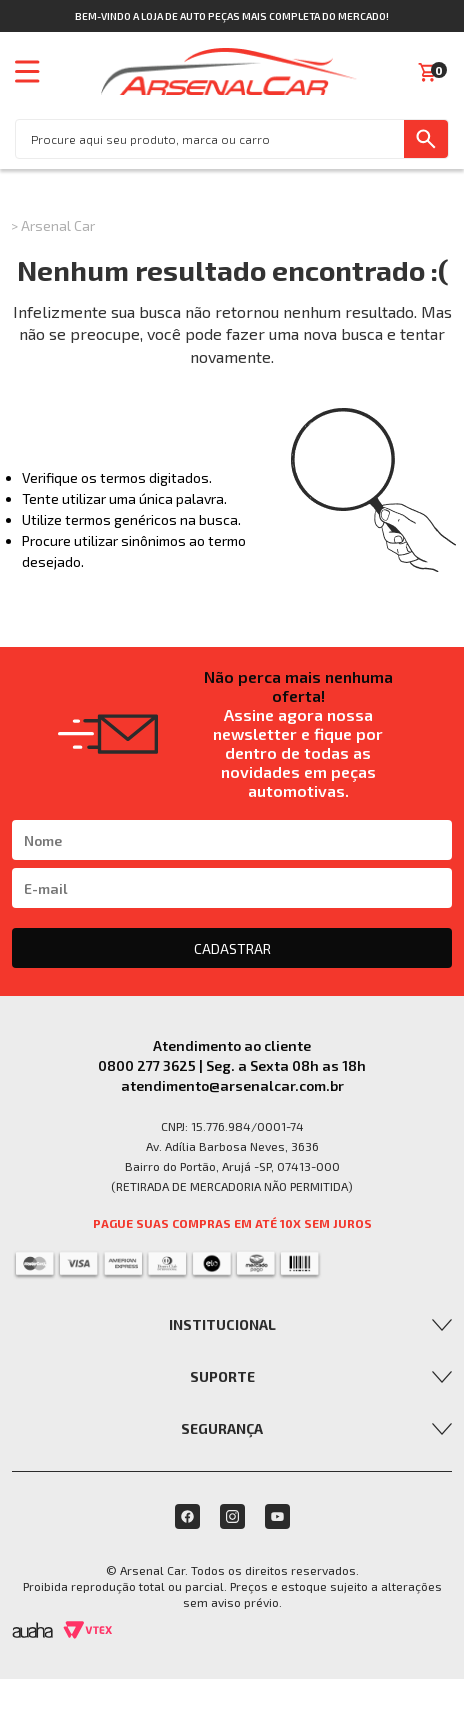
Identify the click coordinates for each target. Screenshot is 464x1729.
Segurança (222, 1428)
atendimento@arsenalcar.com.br (232, 1085)
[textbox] (210, 139)
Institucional (222, 1324)
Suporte (222, 1376)
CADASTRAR (232, 948)
